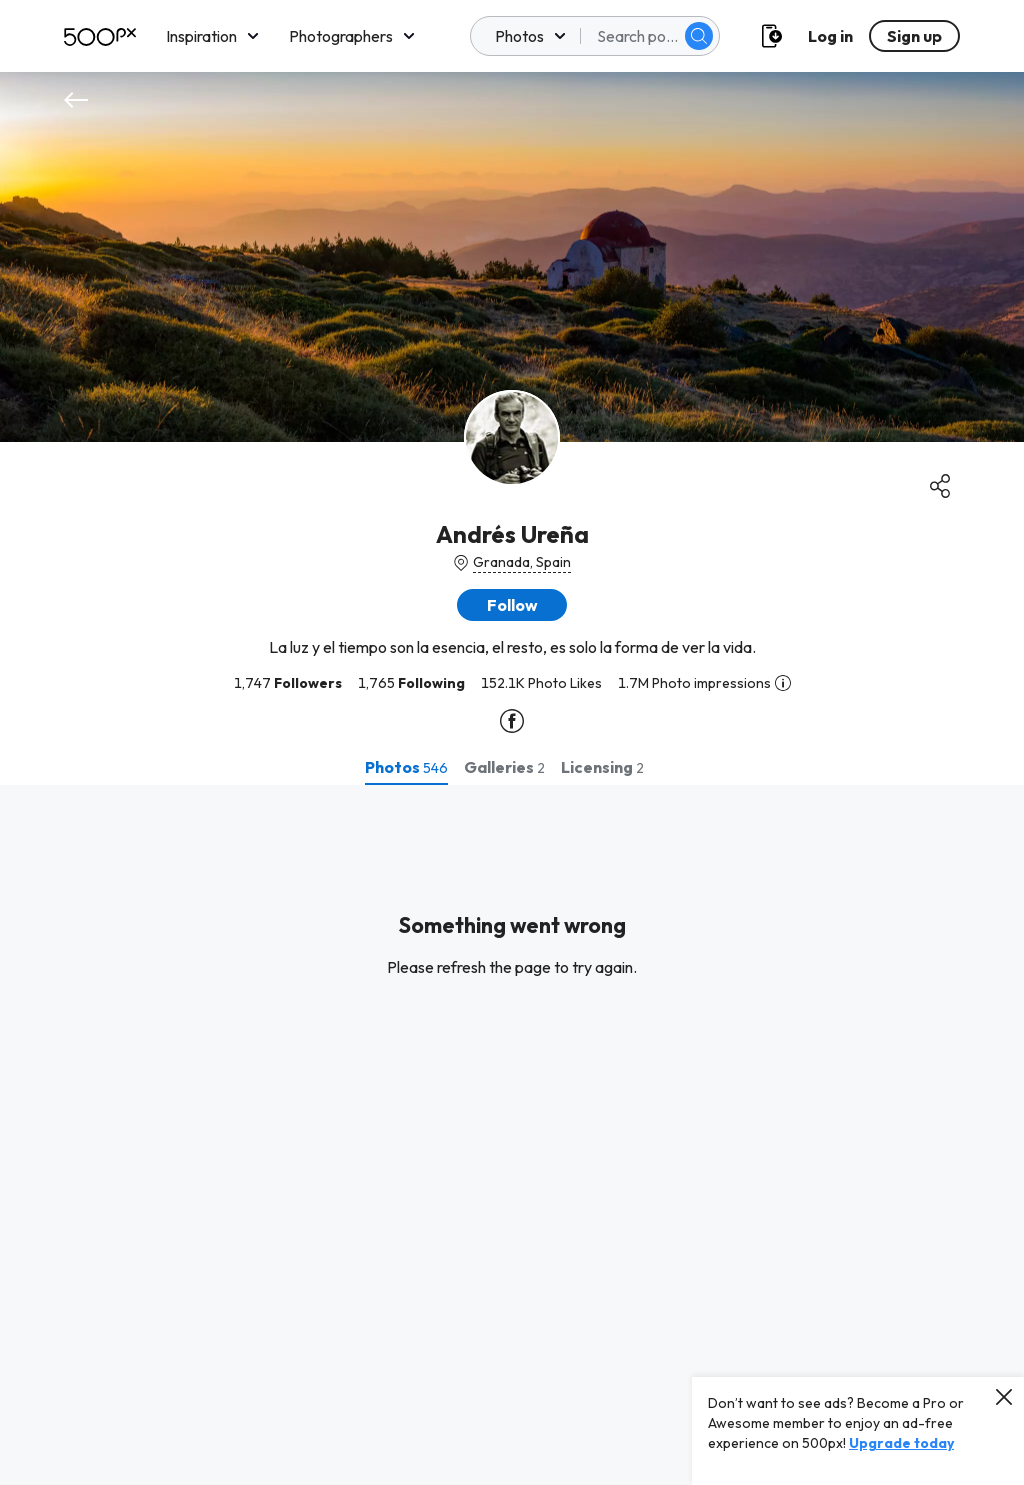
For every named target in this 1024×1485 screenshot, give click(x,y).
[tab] (406, 767)
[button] (512, 605)
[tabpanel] (512, 1135)
